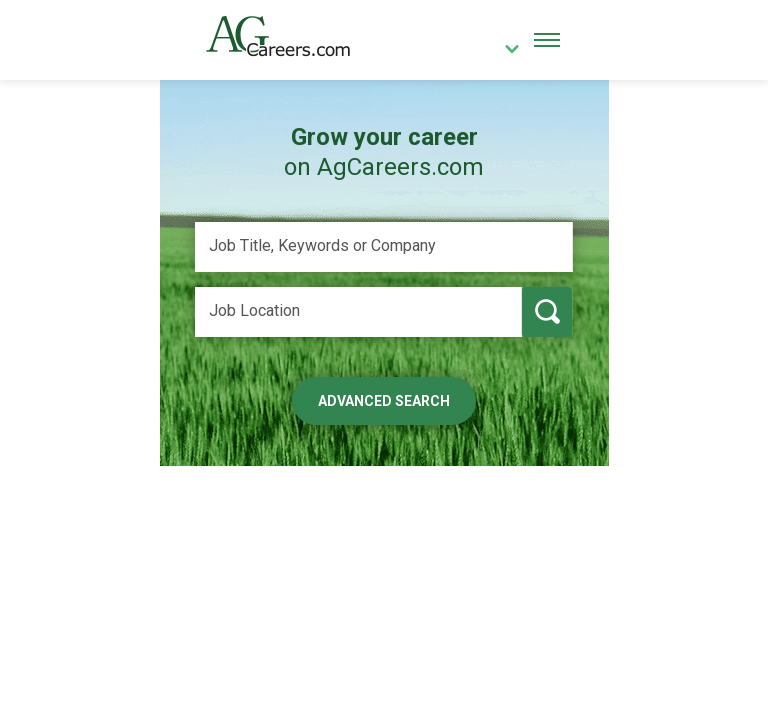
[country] (505, 51)
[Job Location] (358, 312)
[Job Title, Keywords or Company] (384, 247)
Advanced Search (384, 401)
